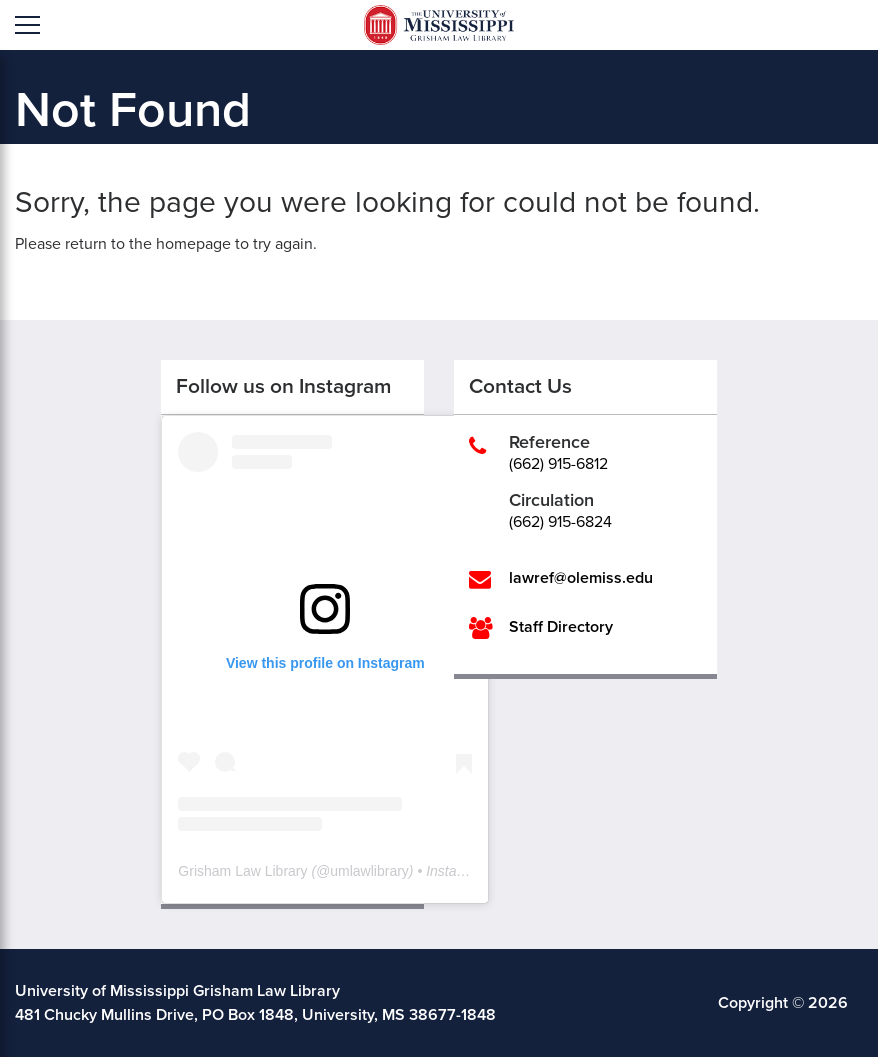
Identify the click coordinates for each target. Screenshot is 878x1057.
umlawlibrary (369, 871)
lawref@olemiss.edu (581, 578)
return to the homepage (148, 244)
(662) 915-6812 (558, 464)
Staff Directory (561, 627)
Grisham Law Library (242, 871)
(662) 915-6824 (560, 522)
